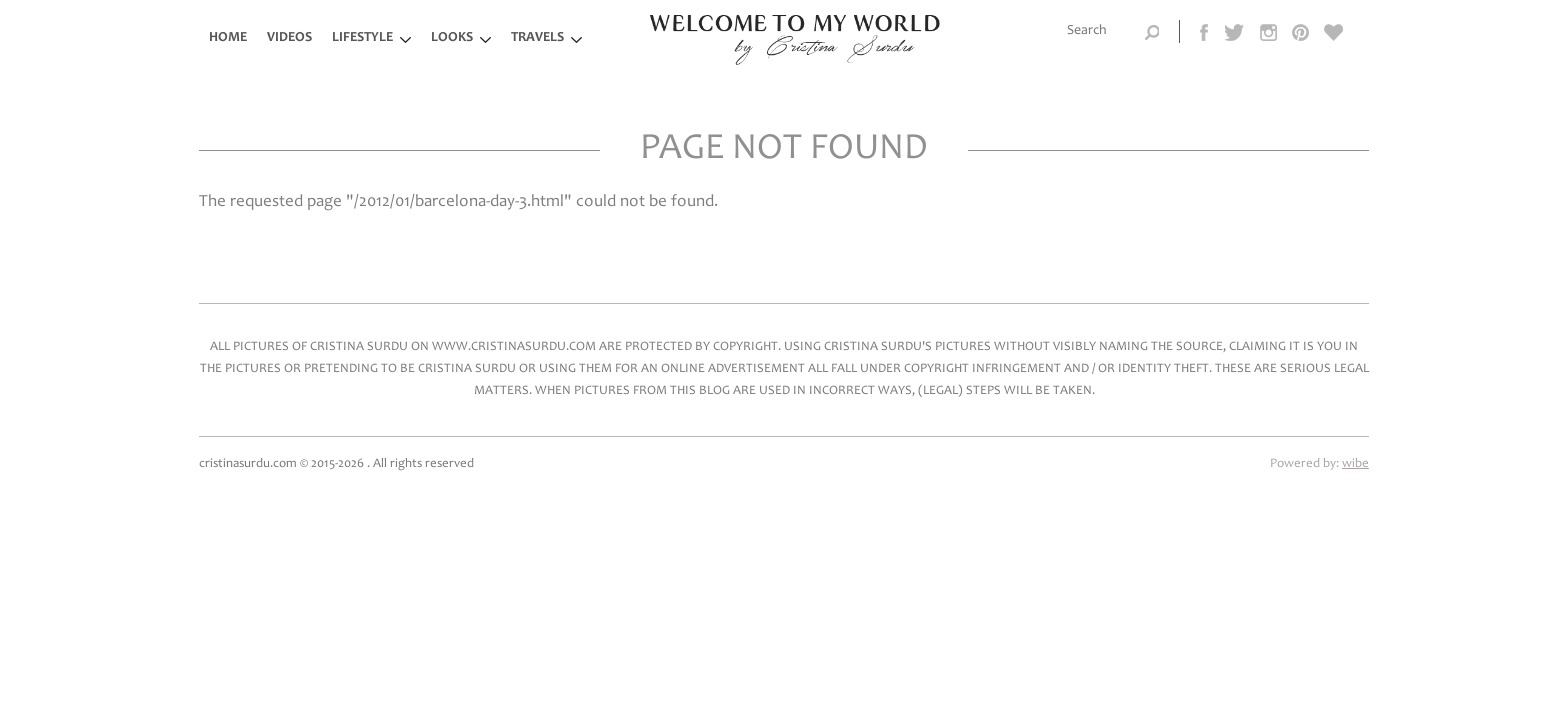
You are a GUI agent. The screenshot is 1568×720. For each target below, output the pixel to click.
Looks (452, 38)
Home (228, 38)
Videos (289, 38)
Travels (537, 38)
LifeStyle (362, 38)
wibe (1355, 464)
